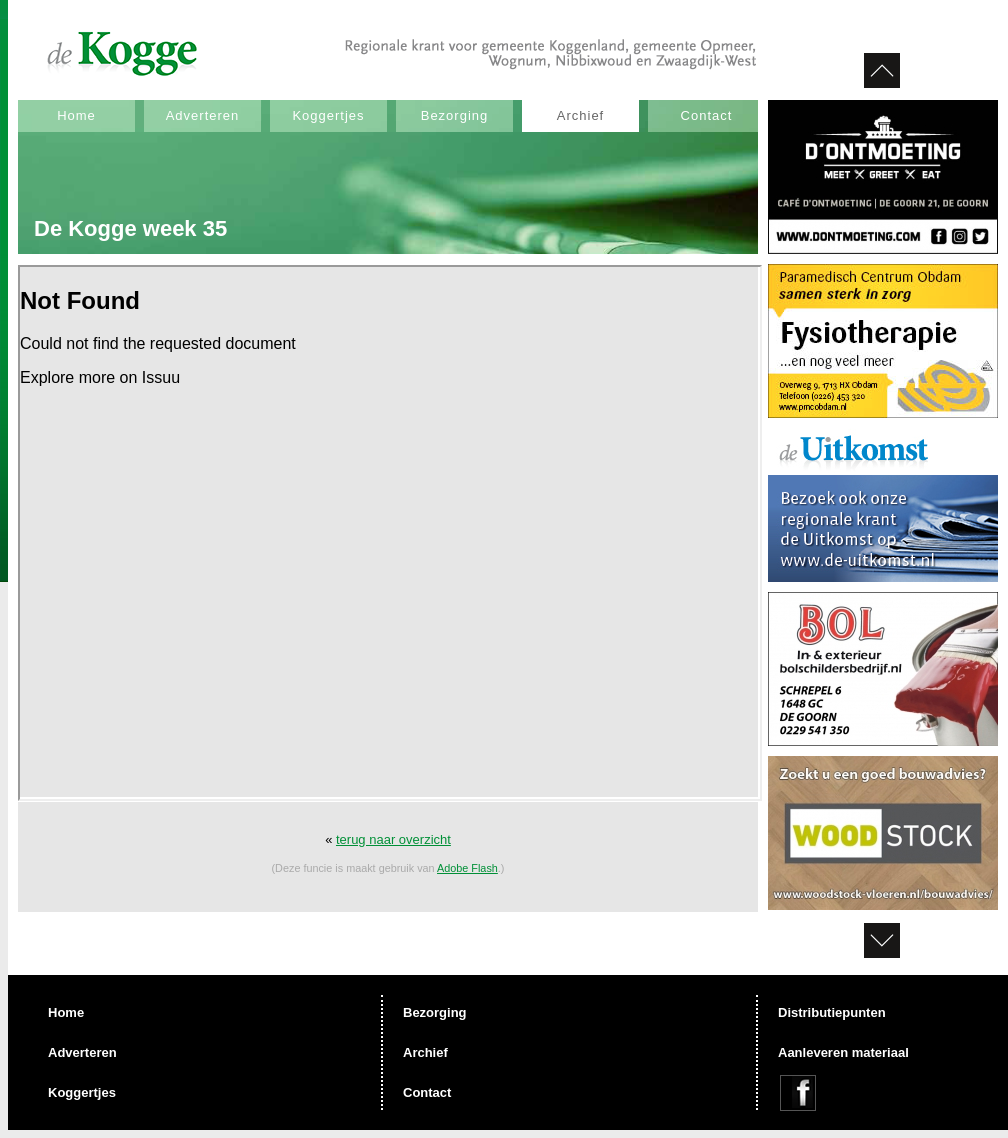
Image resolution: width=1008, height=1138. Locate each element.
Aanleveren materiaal (843, 1052)
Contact (707, 115)
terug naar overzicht (393, 839)
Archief (580, 115)
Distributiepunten (832, 1012)
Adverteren (203, 115)
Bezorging (455, 115)
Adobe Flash (467, 868)
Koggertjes (328, 115)
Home (76, 115)
